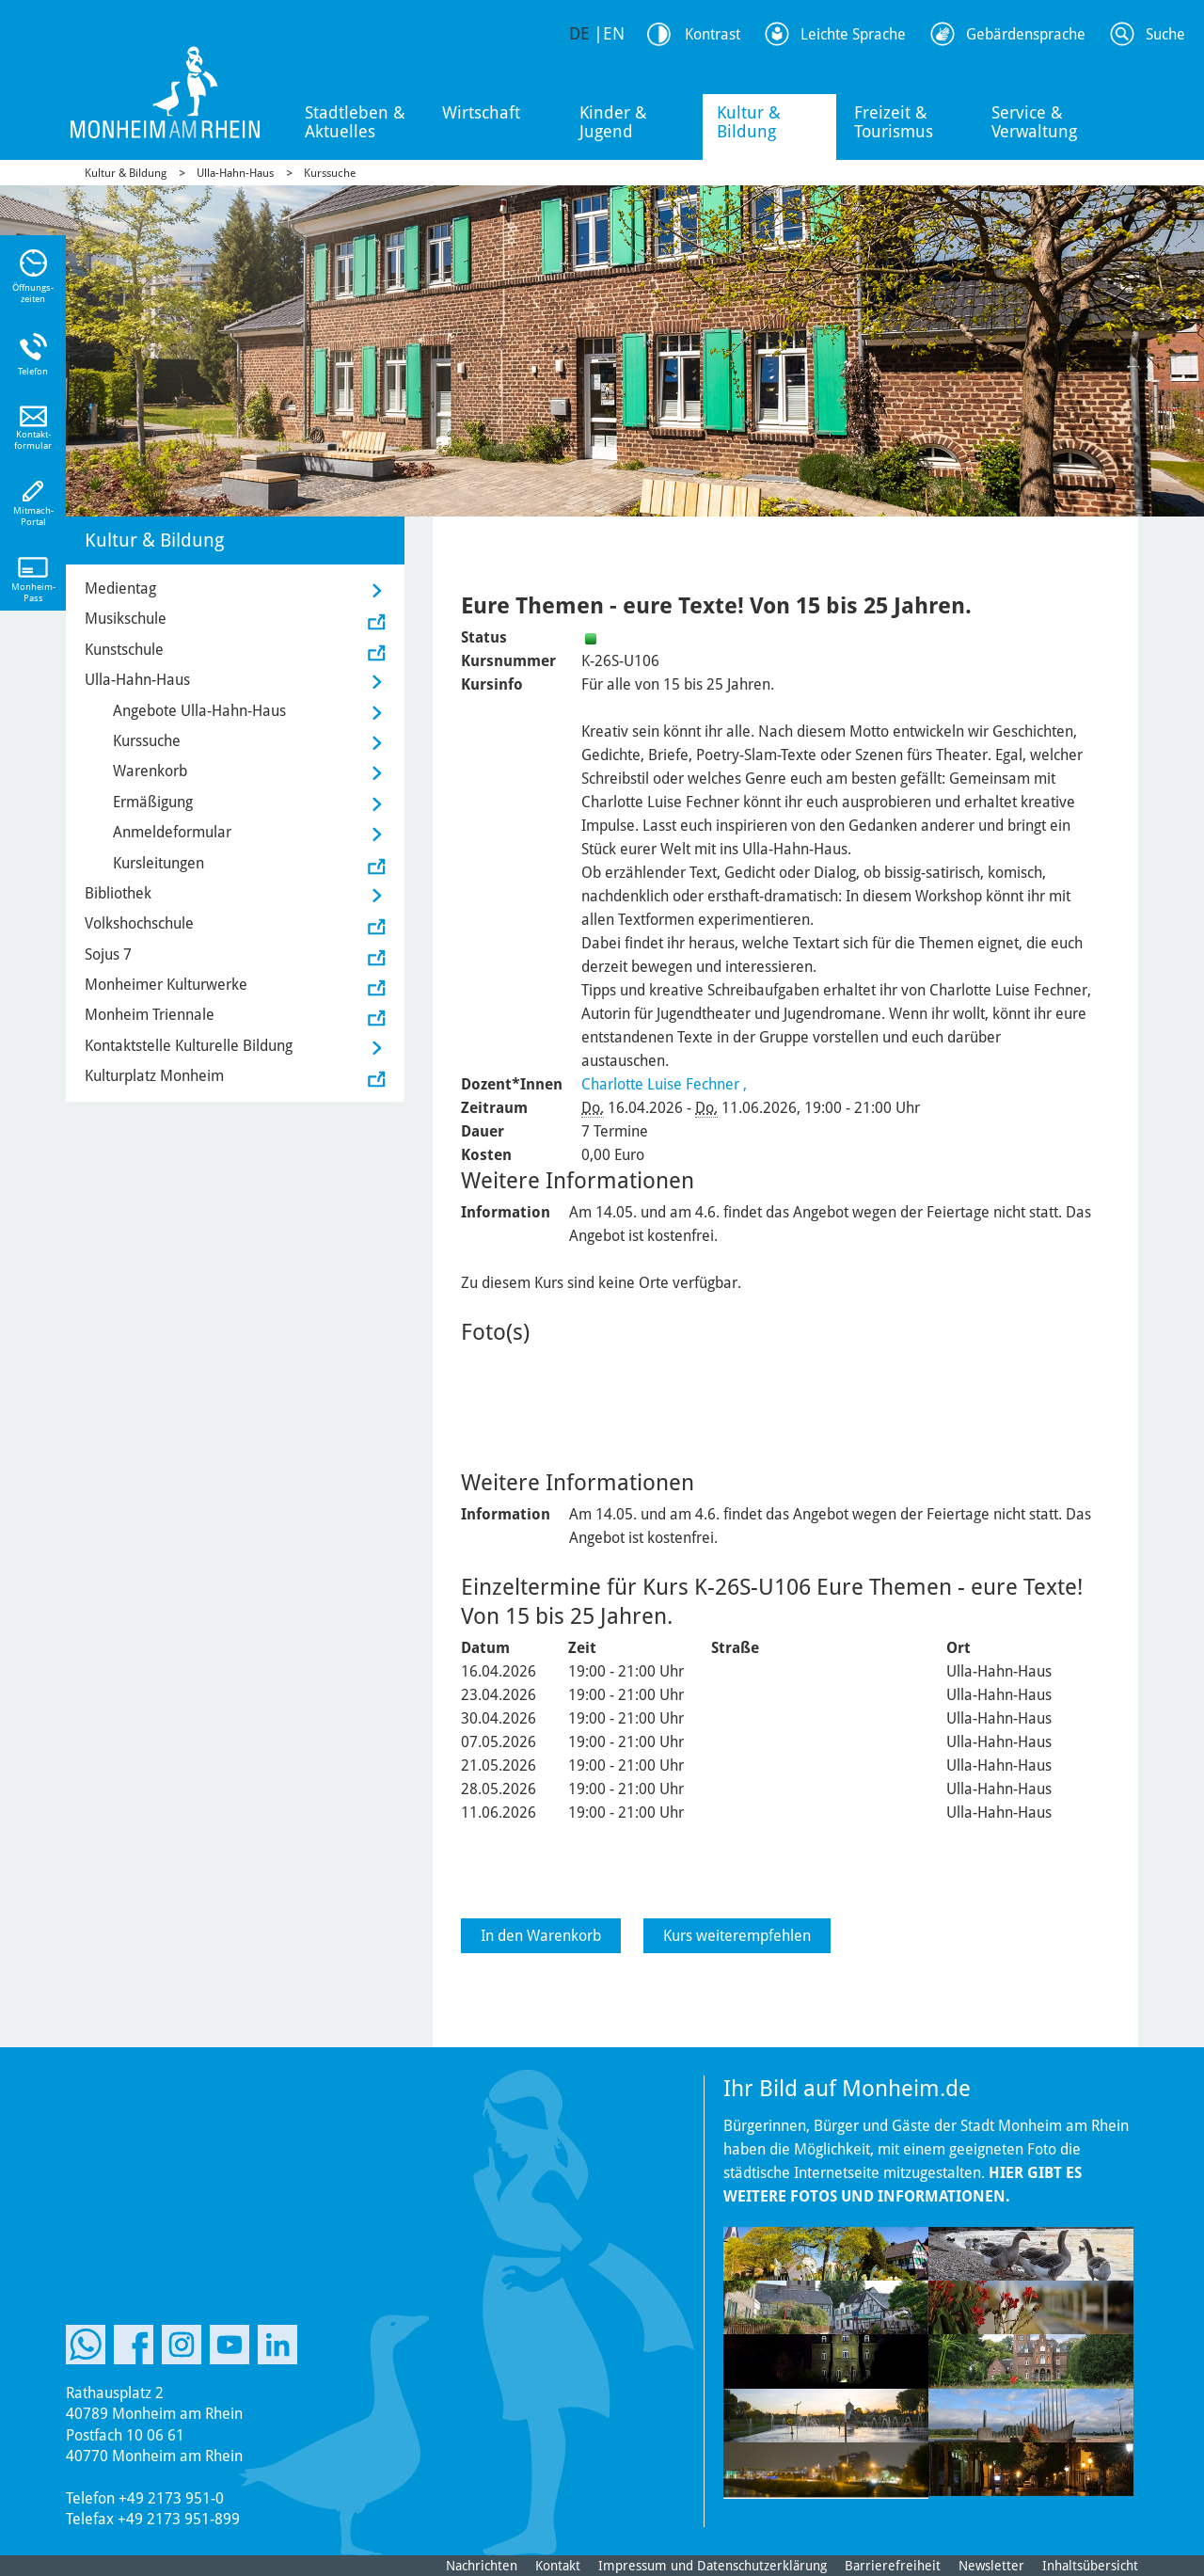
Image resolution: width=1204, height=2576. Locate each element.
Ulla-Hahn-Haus (235, 173)
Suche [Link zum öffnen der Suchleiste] (1165, 34)
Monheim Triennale (149, 1015)
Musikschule (125, 619)
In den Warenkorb (541, 1936)
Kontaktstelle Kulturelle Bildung (189, 1046)
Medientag (120, 588)
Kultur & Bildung (749, 122)
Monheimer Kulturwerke (166, 985)
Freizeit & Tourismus (893, 122)
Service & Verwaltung (1034, 122)
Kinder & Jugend (613, 122)
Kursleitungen (158, 863)
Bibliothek (118, 893)
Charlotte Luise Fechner (660, 1084)
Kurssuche (330, 173)
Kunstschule (124, 650)
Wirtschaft (481, 112)
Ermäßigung (153, 802)
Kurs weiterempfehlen (737, 1936)
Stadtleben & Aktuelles (355, 122)
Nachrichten (481, 2565)
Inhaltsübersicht (1090, 2565)
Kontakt (557, 2565)
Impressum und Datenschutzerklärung (712, 2565)
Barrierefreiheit (893, 2565)
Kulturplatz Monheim (154, 1076)
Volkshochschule (139, 923)
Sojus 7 (108, 954)
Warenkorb (150, 771)
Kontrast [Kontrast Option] (712, 34)
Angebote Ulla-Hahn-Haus (199, 711)
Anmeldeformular (172, 832)
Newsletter (991, 2565)
